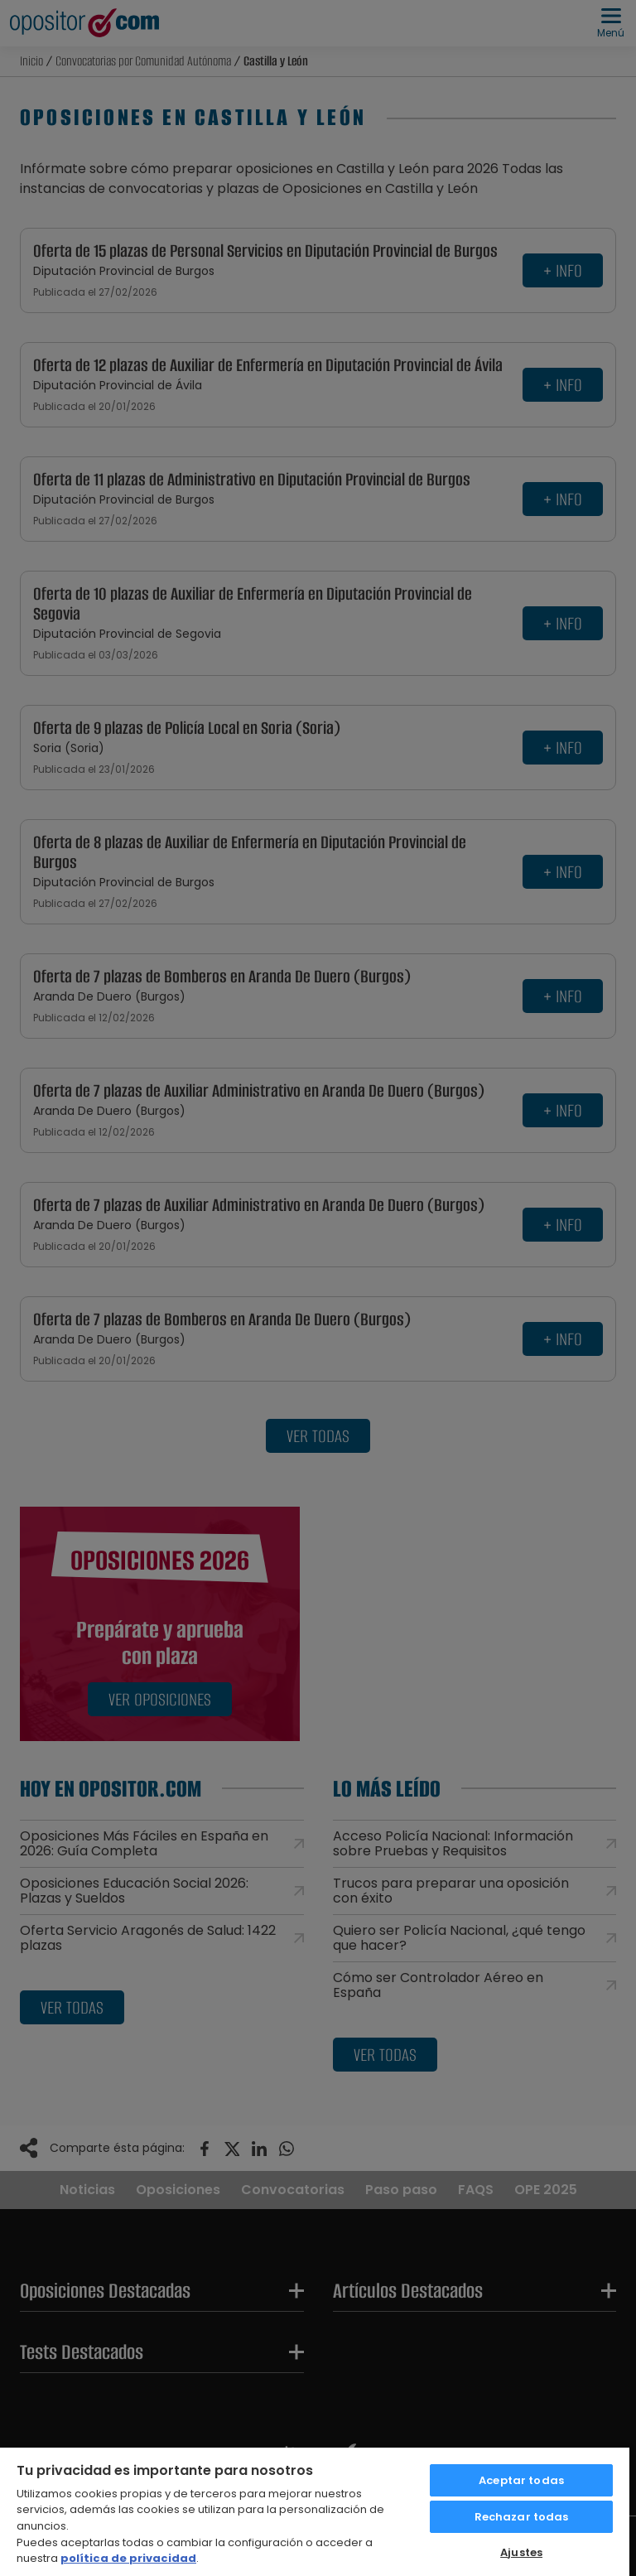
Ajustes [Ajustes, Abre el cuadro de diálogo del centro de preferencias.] (521, 2552)
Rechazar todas (522, 2517)
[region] (314, 2511)
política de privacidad (128, 2558)
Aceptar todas (521, 2480)
